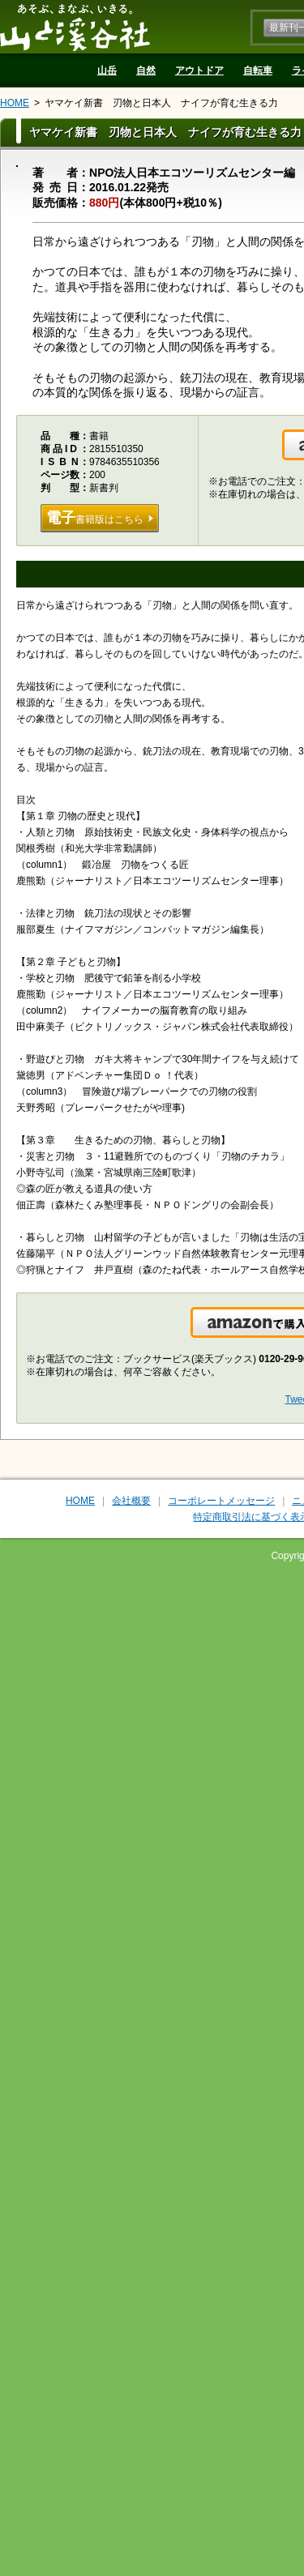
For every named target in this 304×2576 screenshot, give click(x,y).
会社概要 (131, 1500)
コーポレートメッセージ (221, 1500)
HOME (14, 103)
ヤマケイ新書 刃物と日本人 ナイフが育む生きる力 (161, 103)
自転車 (257, 70)
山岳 (107, 70)
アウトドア (199, 70)
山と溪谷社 (75, 26)
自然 (146, 70)
